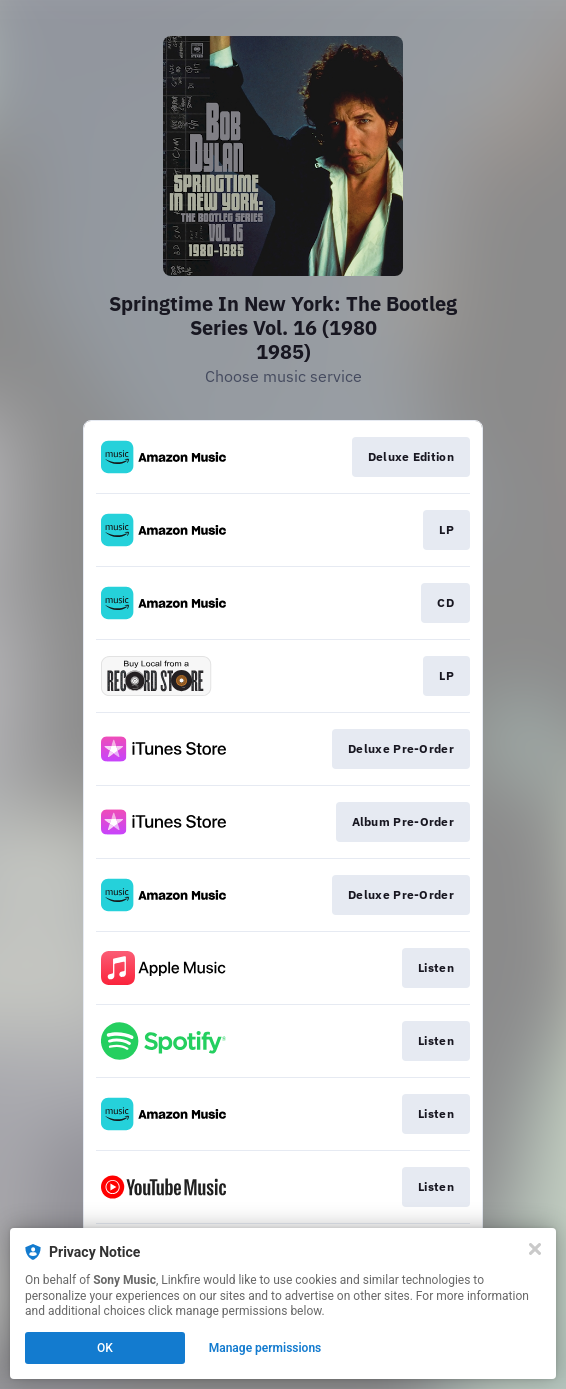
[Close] (535, 1249)
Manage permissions (265, 1348)
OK (105, 1348)
